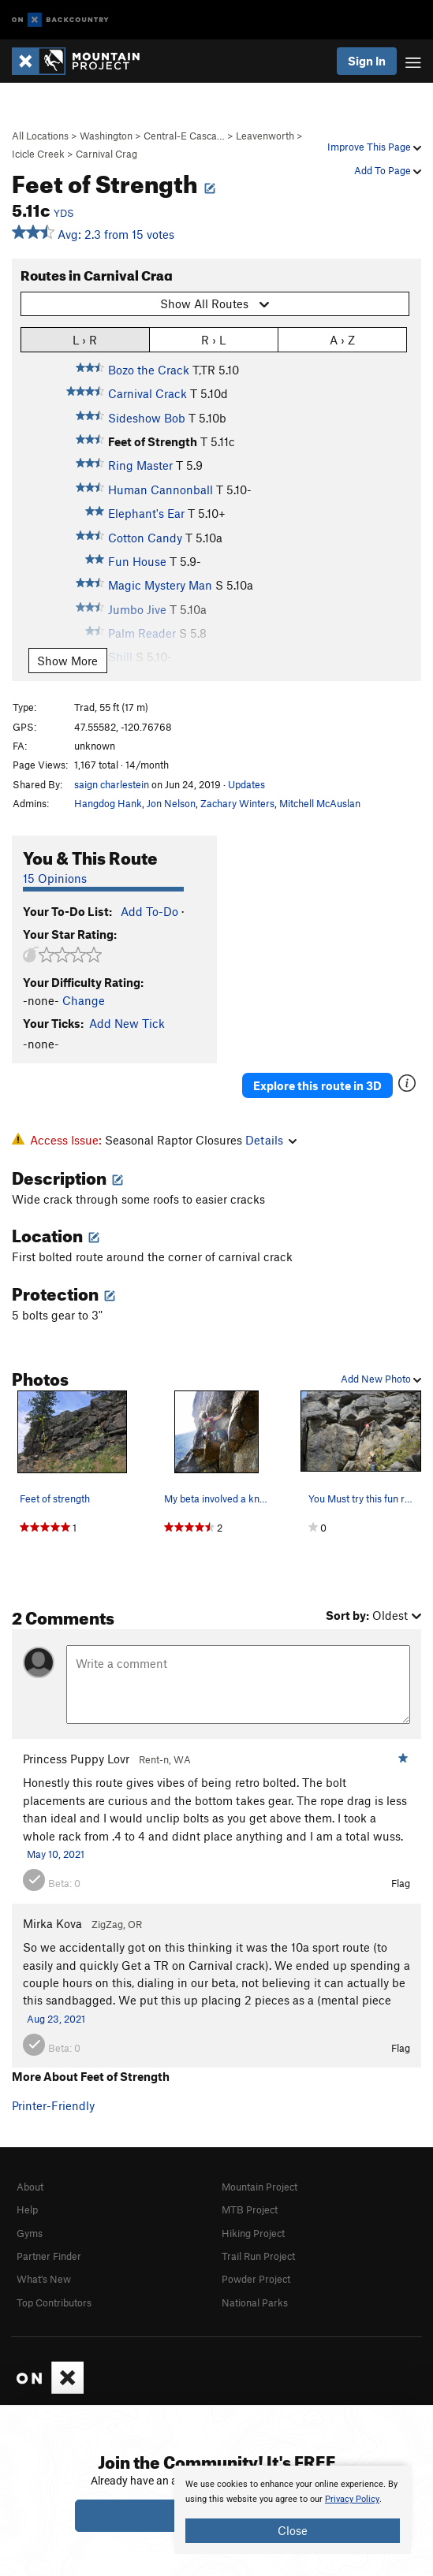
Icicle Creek (38, 153)
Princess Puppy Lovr (76, 1758)
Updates (246, 784)
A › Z (342, 339)
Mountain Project (259, 2186)
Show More (67, 660)
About (30, 2186)
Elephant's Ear (146, 513)
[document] (292, 2510)
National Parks (255, 2302)
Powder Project (256, 2279)
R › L (213, 339)
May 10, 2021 (55, 1854)
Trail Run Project (258, 2256)
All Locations (40, 135)
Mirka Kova (52, 1923)
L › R (85, 339)
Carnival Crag (106, 153)
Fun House (137, 561)
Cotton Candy (145, 537)
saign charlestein (111, 784)
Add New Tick (127, 1023)
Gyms (30, 2233)
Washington (106, 135)
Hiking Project (253, 2233)
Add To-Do (149, 911)
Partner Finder (49, 2256)
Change (83, 1000)
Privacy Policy (352, 2499)
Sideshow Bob (146, 418)
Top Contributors (54, 2302)
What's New (44, 2279)
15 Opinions (55, 878)
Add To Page (387, 170)
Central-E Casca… (184, 135)
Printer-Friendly (53, 2105)
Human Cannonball (160, 489)
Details (271, 1140)
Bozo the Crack (148, 370)
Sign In (367, 61)
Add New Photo (381, 1378)
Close (293, 2530)
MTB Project (250, 2209)
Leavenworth (265, 135)
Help (27, 2209)
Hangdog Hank (108, 803)
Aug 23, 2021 (56, 2018)
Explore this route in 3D (317, 1085)
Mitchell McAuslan (319, 803)
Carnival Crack (147, 393)
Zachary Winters (237, 803)
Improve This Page (374, 146)
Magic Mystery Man (160, 585)
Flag (400, 1883)
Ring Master (140, 465)
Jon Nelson (171, 803)
